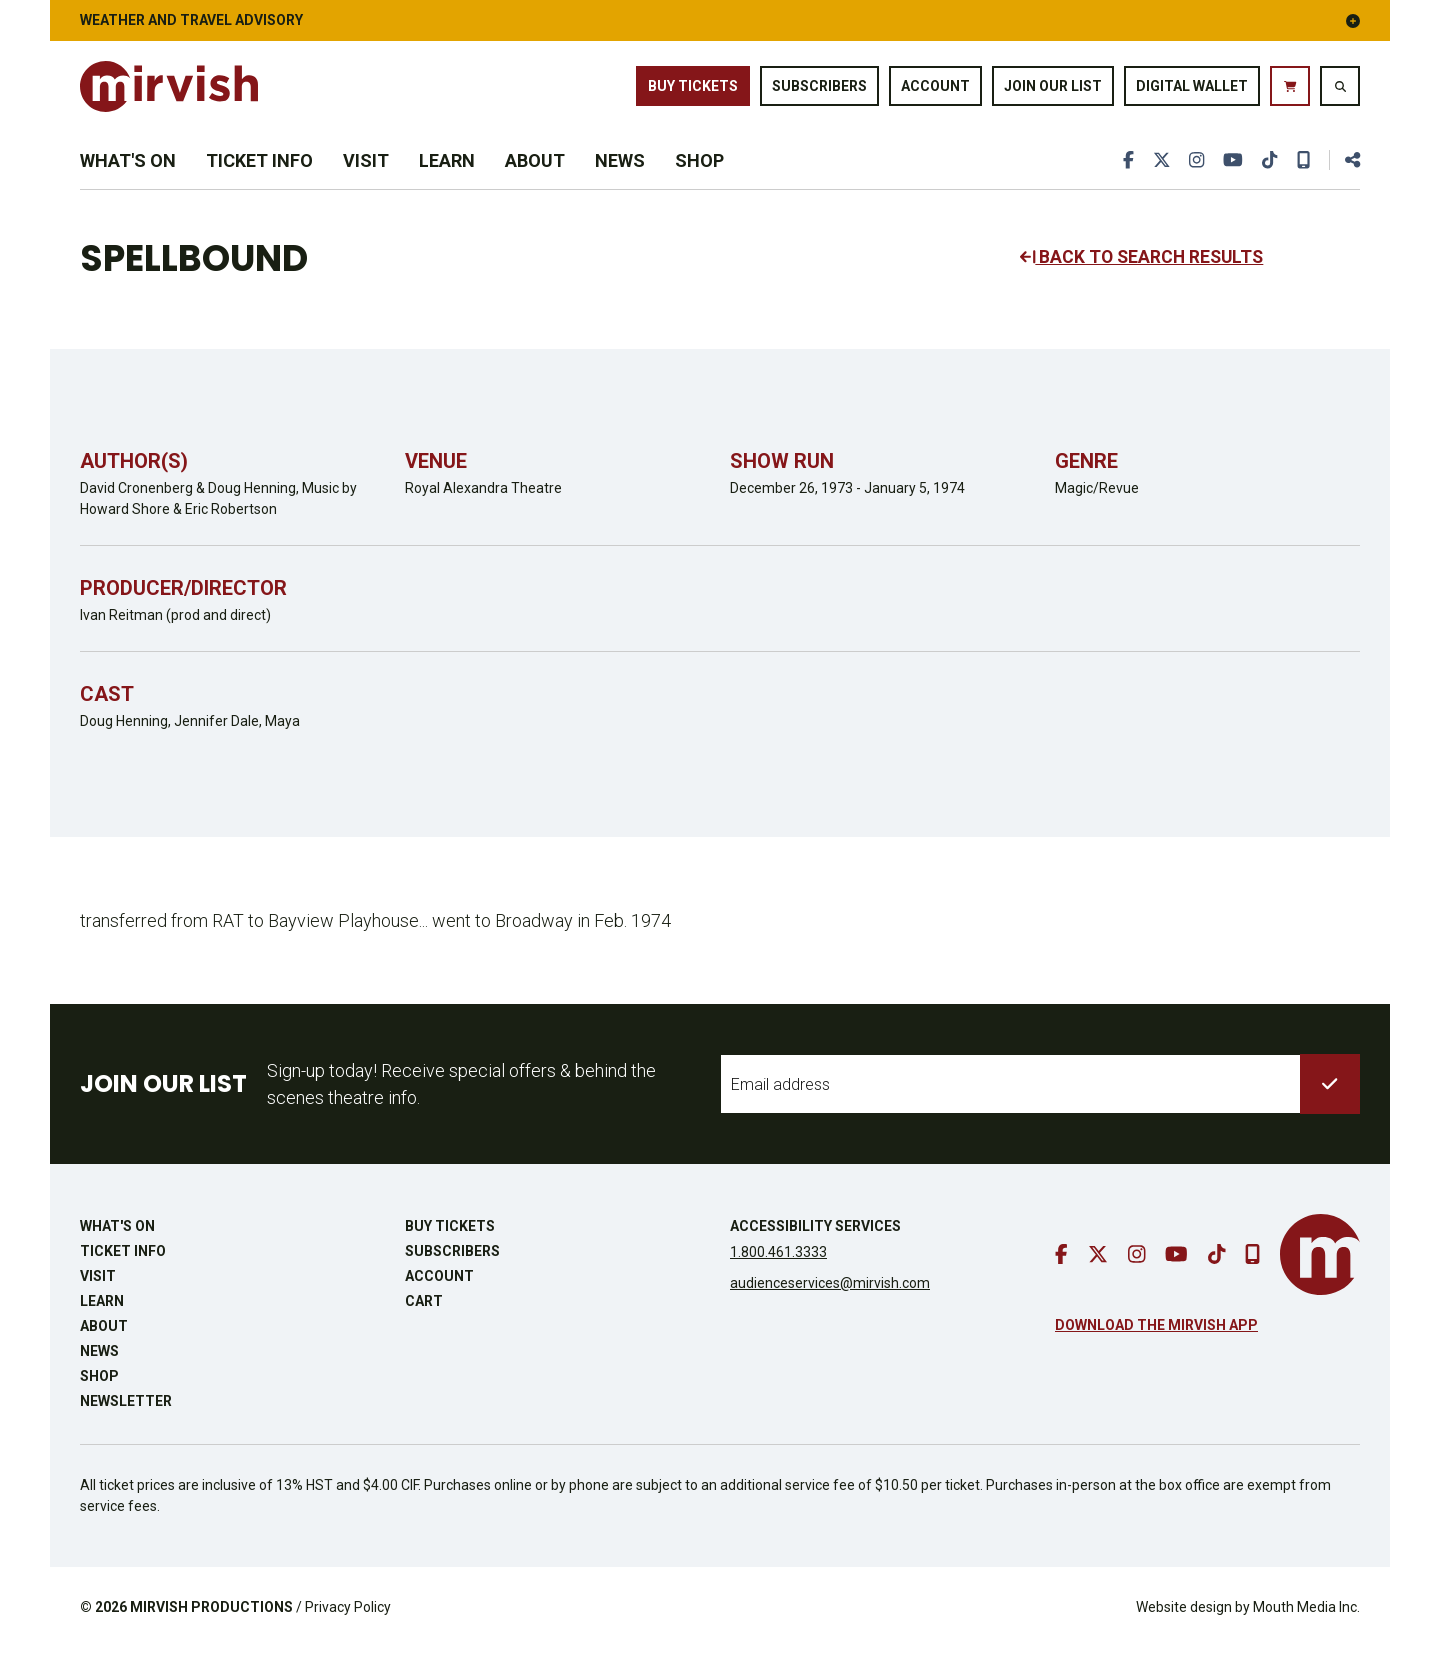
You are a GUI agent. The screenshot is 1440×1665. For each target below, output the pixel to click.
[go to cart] (1290, 90)
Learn (447, 172)
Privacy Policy (348, 1624)
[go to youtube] (1232, 172)
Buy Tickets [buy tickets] (693, 89)
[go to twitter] (1159, 172)
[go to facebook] (1125, 172)
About (535, 172)
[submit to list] (1330, 1101)
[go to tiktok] (1269, 172)
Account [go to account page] (935, 89)
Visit (366, 172)
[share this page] (1344, 172)
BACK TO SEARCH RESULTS (1145, 274)
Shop (699, 172)
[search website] (1340, 90)
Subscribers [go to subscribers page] (819, 89)
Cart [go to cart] (424, 1318)
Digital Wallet (1192, 89)
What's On (128, 172)
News (620, 172)
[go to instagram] (1195, 172)
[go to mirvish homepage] (1320, 1271)
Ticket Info (259, 172)
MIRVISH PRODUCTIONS (211, 1624)
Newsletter (126, 1418)
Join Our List (1053, 89)
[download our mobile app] (1303, 172)
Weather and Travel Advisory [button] (720, 20)
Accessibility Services (815, 1243)
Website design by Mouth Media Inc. (1248, 1624)
